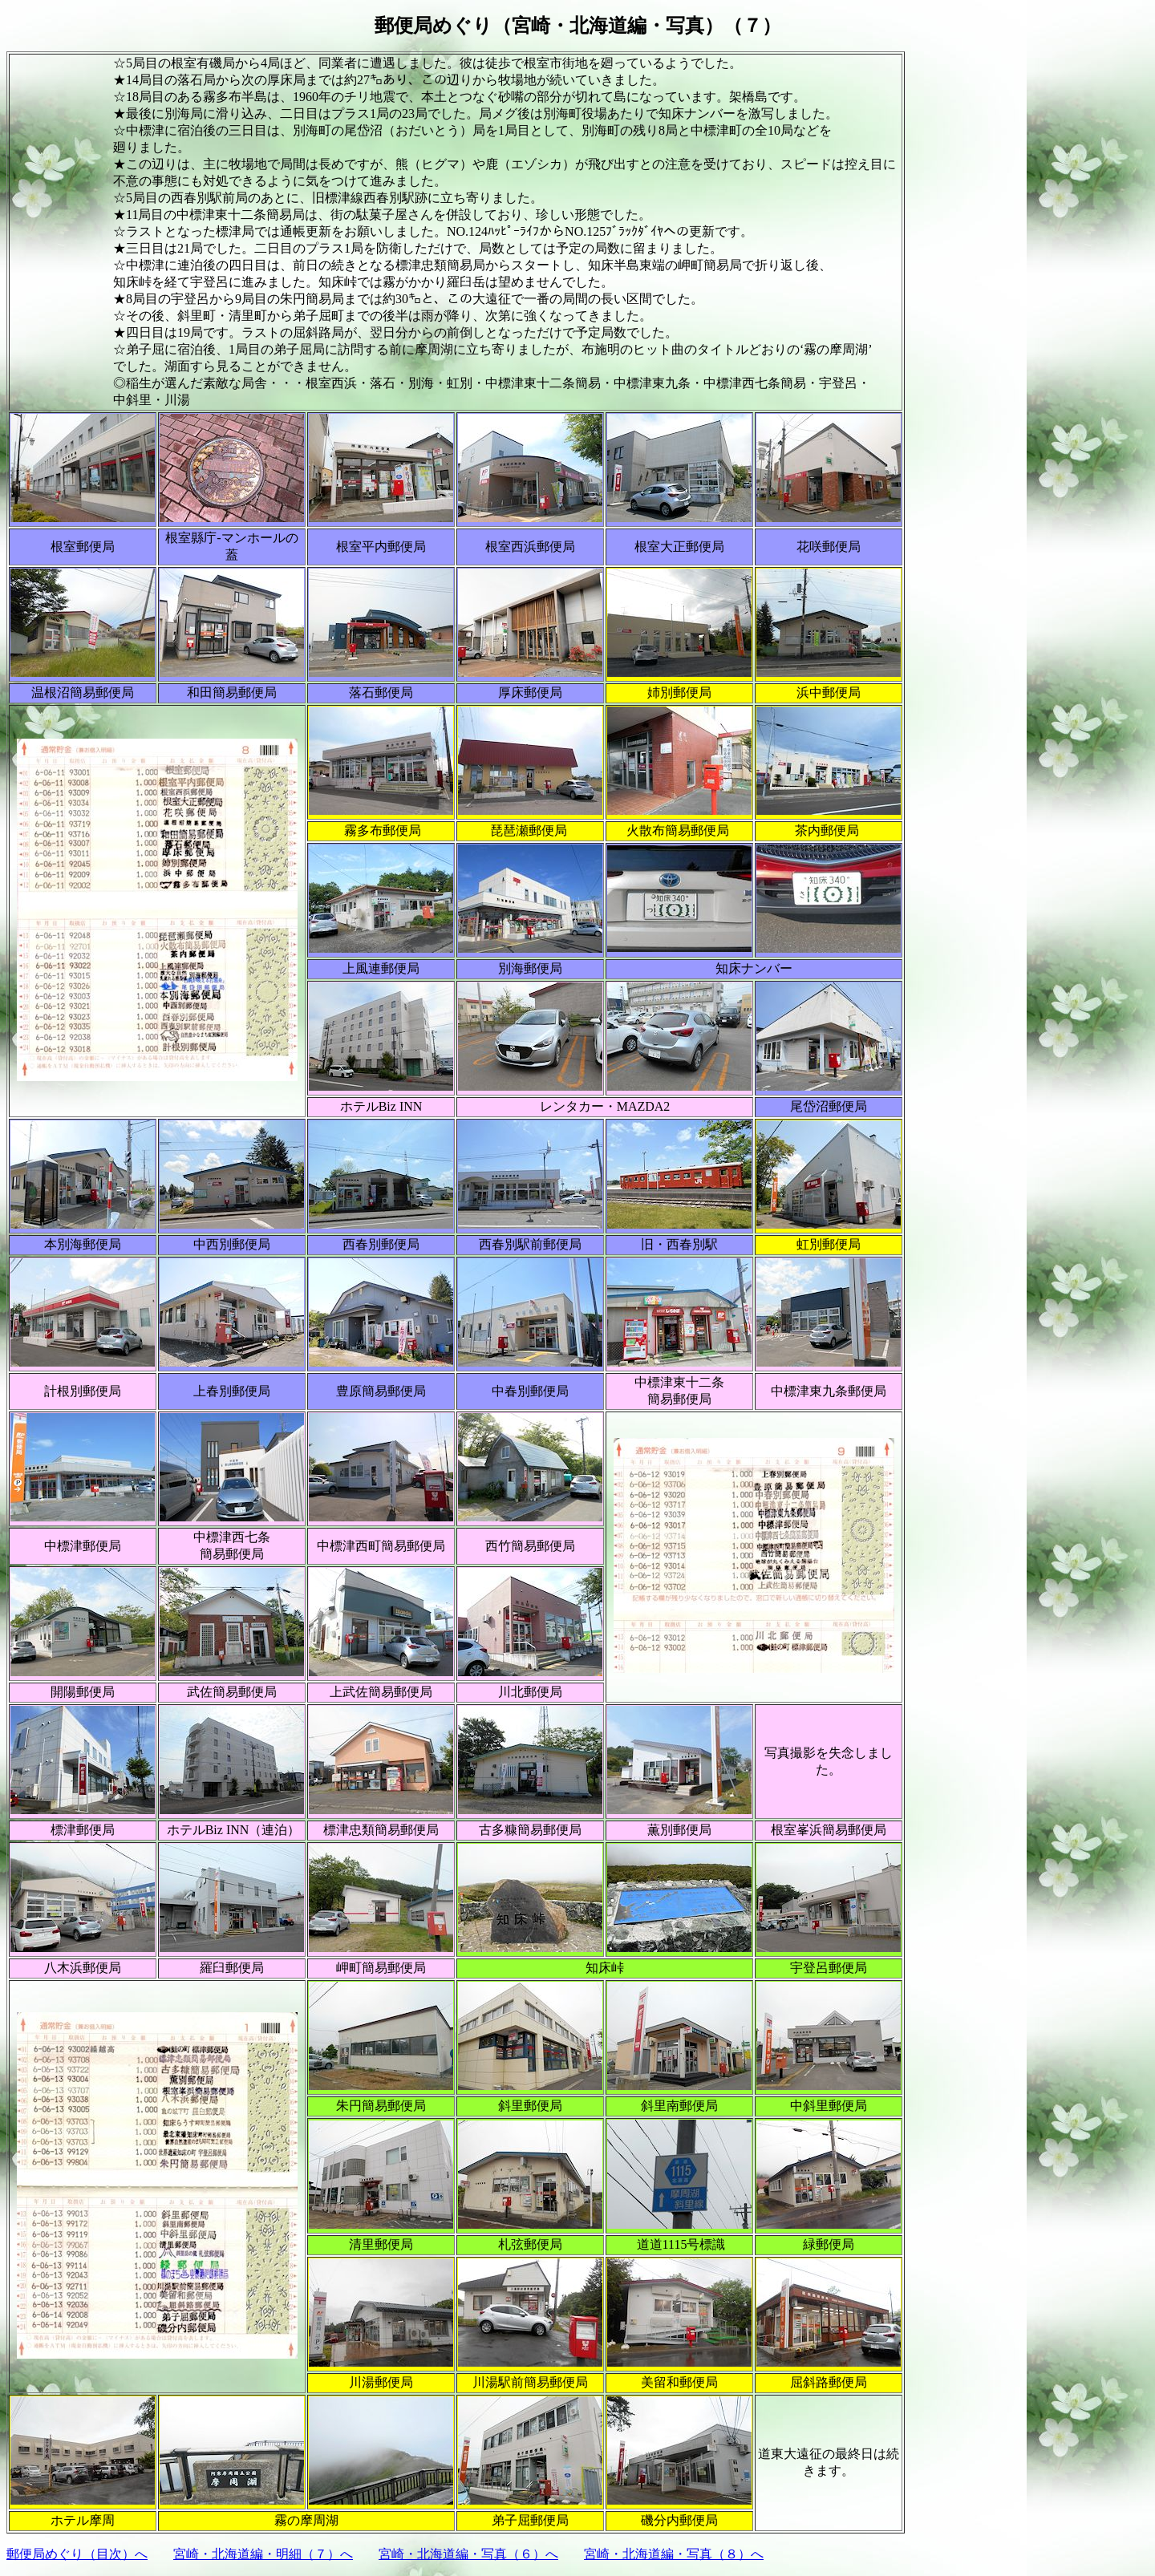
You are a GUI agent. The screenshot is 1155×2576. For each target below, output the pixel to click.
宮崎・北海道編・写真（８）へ (674, 2554)
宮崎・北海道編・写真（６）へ (468, 2554)
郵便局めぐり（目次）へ (77, 2554)
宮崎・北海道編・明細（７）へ (263, 2554)
